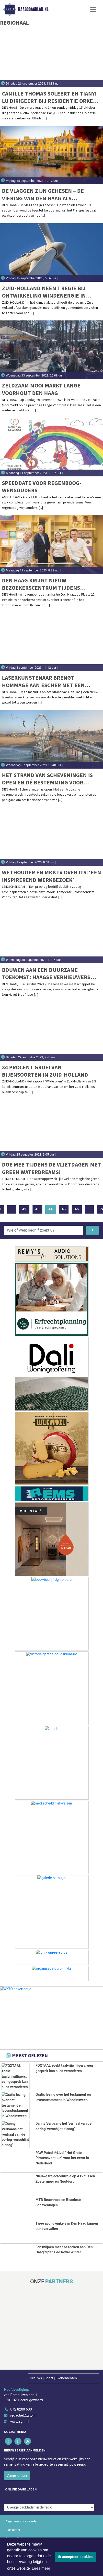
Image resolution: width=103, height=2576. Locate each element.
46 (77, 1209)
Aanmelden (17, 2497)
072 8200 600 (21, 2431)
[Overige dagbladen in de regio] (49, 2529)
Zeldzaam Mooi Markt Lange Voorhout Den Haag (41, 389)
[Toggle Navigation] (93, 9)
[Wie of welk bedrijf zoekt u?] (43, 1230)
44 (52, 1209)
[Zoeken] (92, 1230)
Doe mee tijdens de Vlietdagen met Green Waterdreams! (51, 1168)
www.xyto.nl (19, 2443)
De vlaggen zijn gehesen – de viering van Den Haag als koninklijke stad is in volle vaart (50, 194)
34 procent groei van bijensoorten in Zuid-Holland (45, 1071)
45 (64, 1209)
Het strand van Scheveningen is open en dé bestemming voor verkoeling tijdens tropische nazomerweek (47, 779)
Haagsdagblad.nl (33, 9)
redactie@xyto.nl (23, 2437)
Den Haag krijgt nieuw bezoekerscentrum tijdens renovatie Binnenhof (41, 584)
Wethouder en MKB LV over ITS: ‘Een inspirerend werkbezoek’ (51, 876)
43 (37, 1209)
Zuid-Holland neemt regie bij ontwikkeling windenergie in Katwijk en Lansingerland (44, 292)
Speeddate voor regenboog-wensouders (41, 486)
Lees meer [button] (41, 2568)
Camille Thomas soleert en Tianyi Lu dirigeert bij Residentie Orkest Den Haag (50, 97)
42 (24, 1209)
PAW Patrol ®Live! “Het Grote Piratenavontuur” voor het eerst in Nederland (62, 2158)
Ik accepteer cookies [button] (75, 2557)
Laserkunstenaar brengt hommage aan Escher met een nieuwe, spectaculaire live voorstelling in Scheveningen (45, 681)
